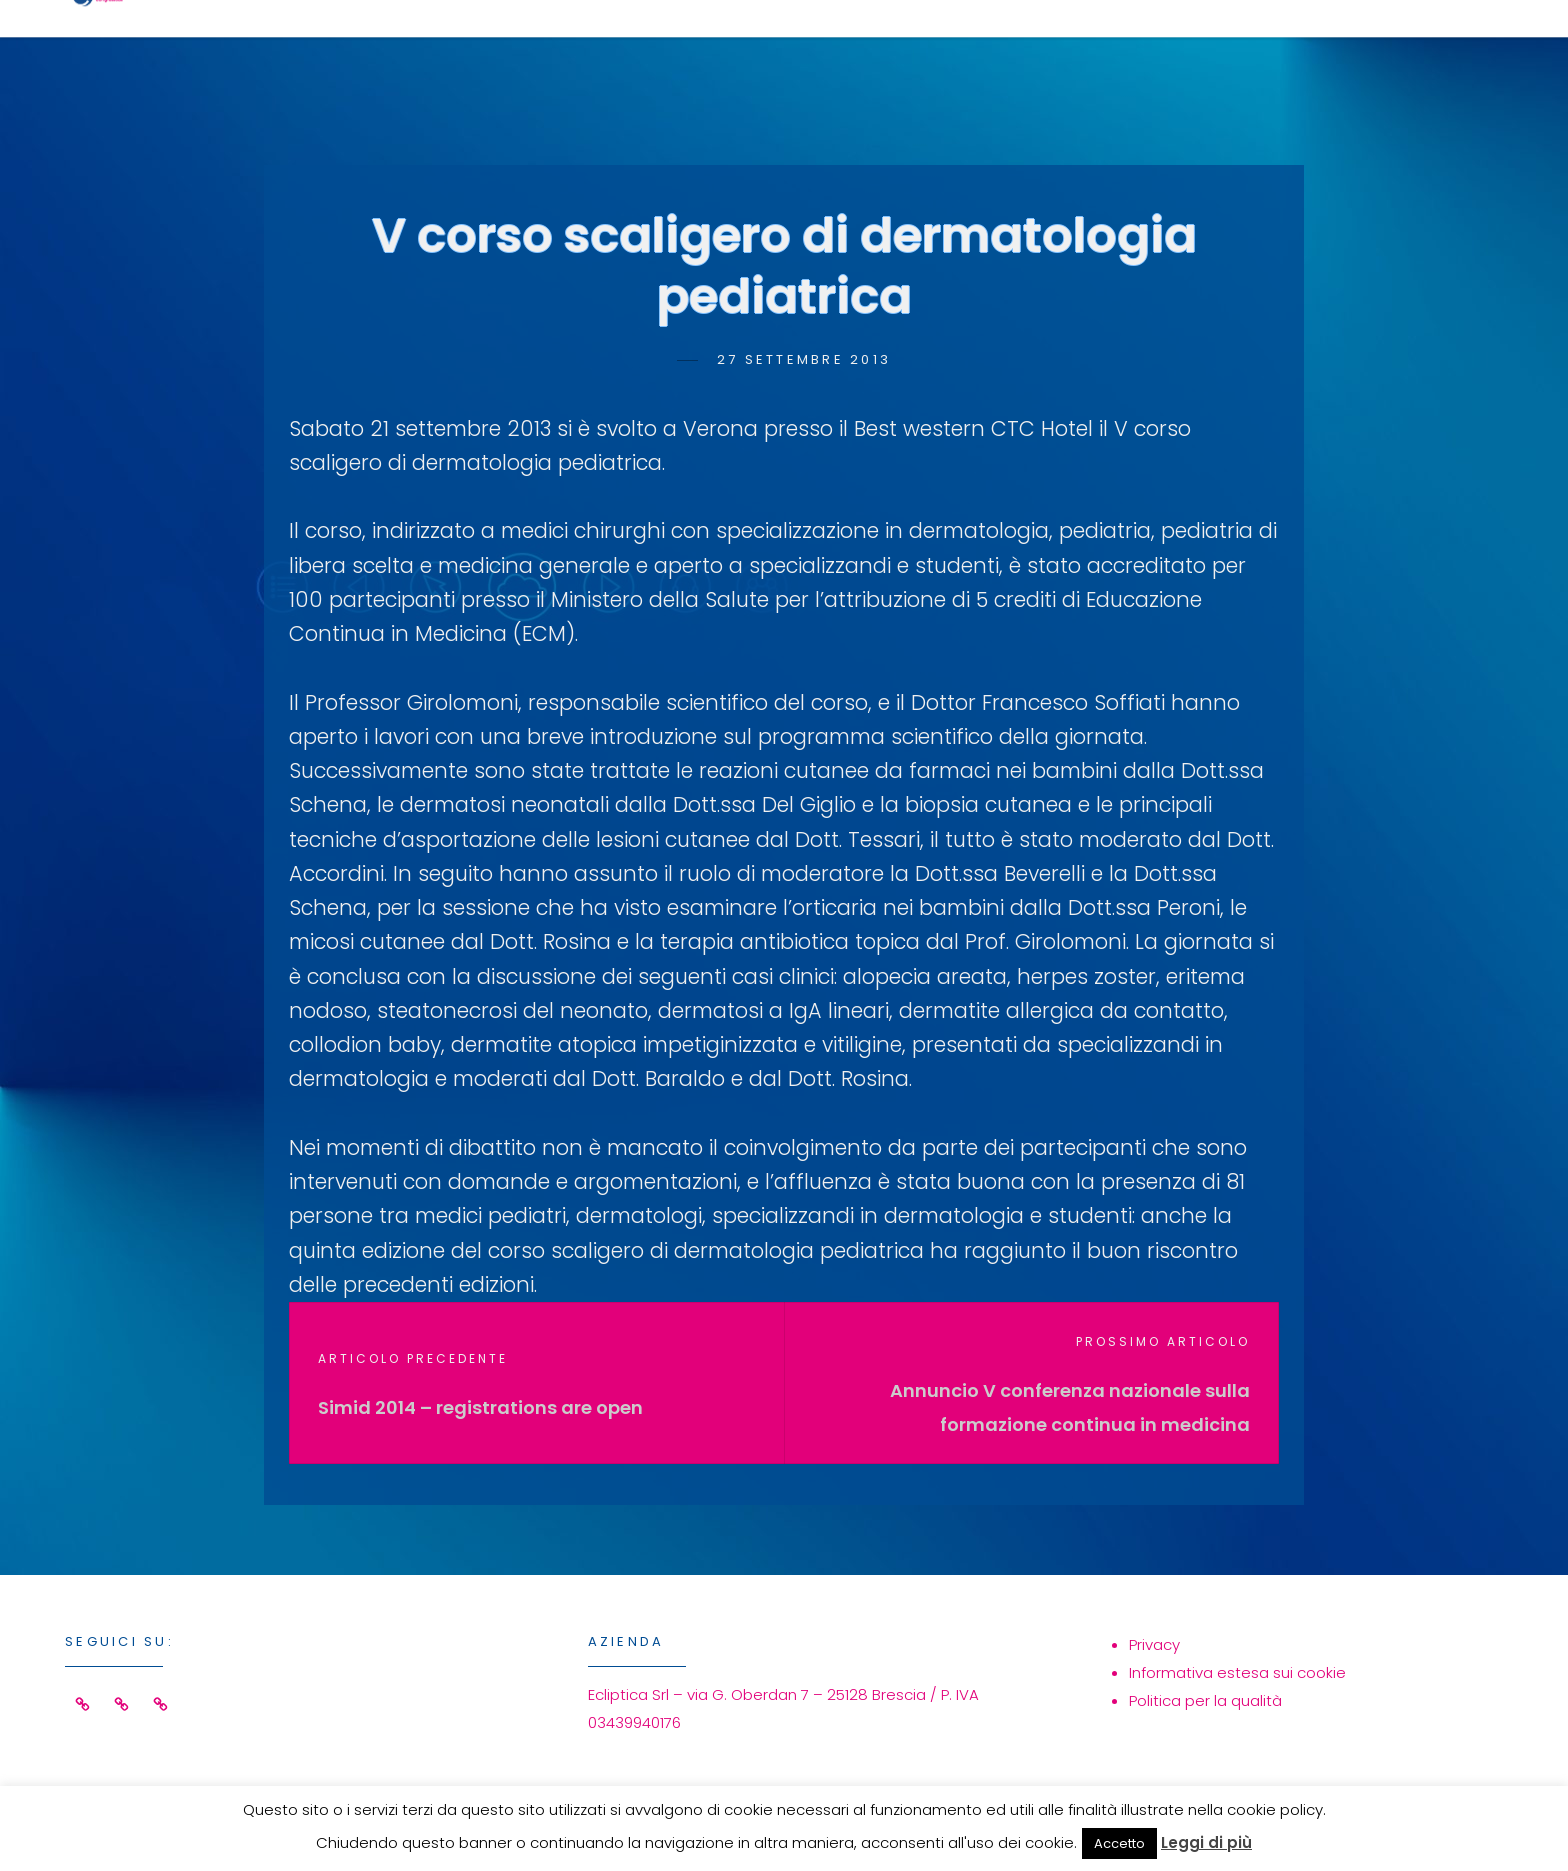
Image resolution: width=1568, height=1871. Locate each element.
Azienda (1225, 46)
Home (817, 46)
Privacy (1154, 1644)
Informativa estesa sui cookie (1237, 1672)
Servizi (946, 46)
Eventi (1083, 46)
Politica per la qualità (1205, 1700)
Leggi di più (1206, 1842)
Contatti (1387, 46)
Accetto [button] (1119, 1843)
